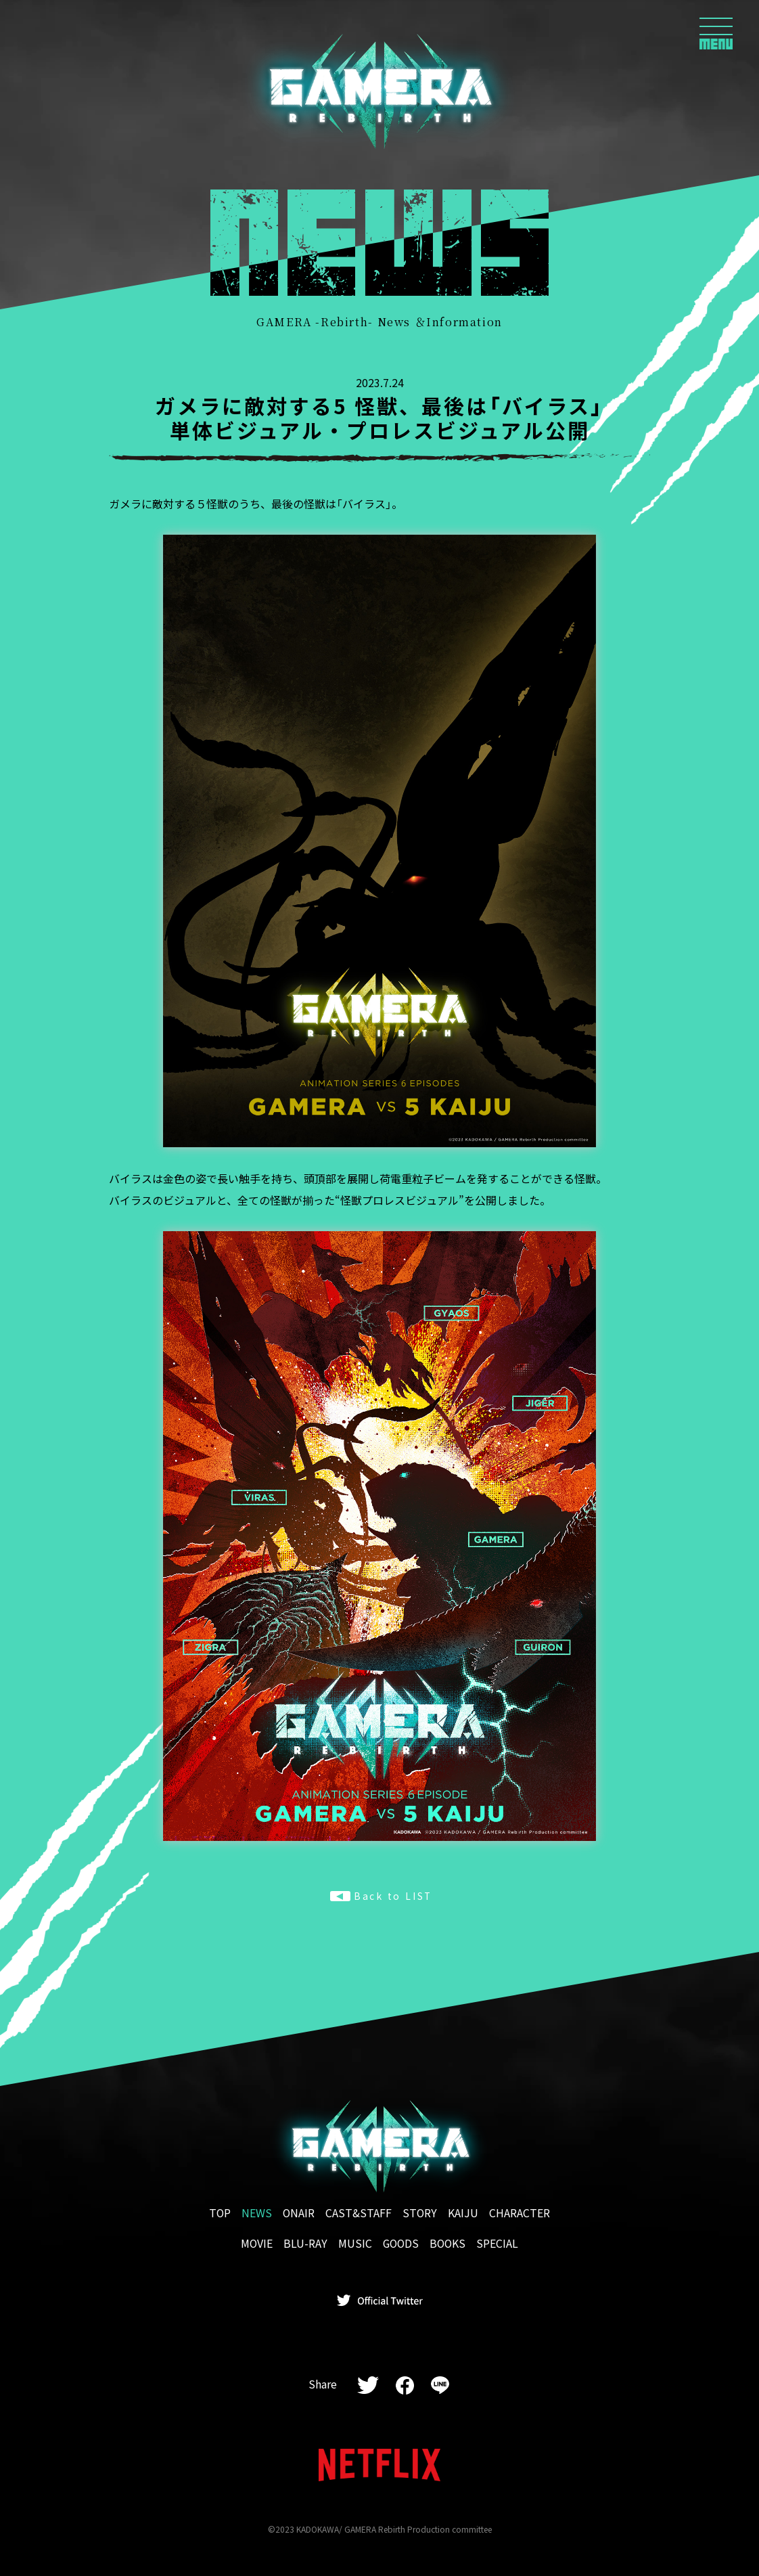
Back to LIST (381, 1896)
